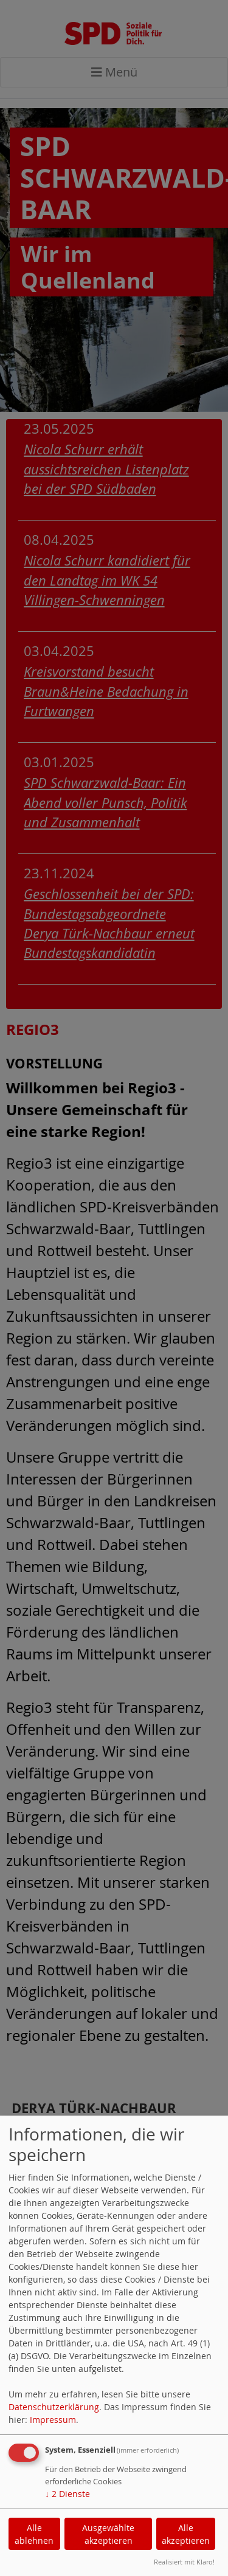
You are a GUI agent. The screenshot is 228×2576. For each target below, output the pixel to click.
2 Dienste (67, 2493)
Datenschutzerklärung (54, 2407)
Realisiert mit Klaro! (184, 2561)
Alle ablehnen (34, 2534)
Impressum (53, 2419)
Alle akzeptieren (186, 2534)
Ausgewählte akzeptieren (108, 2534)
